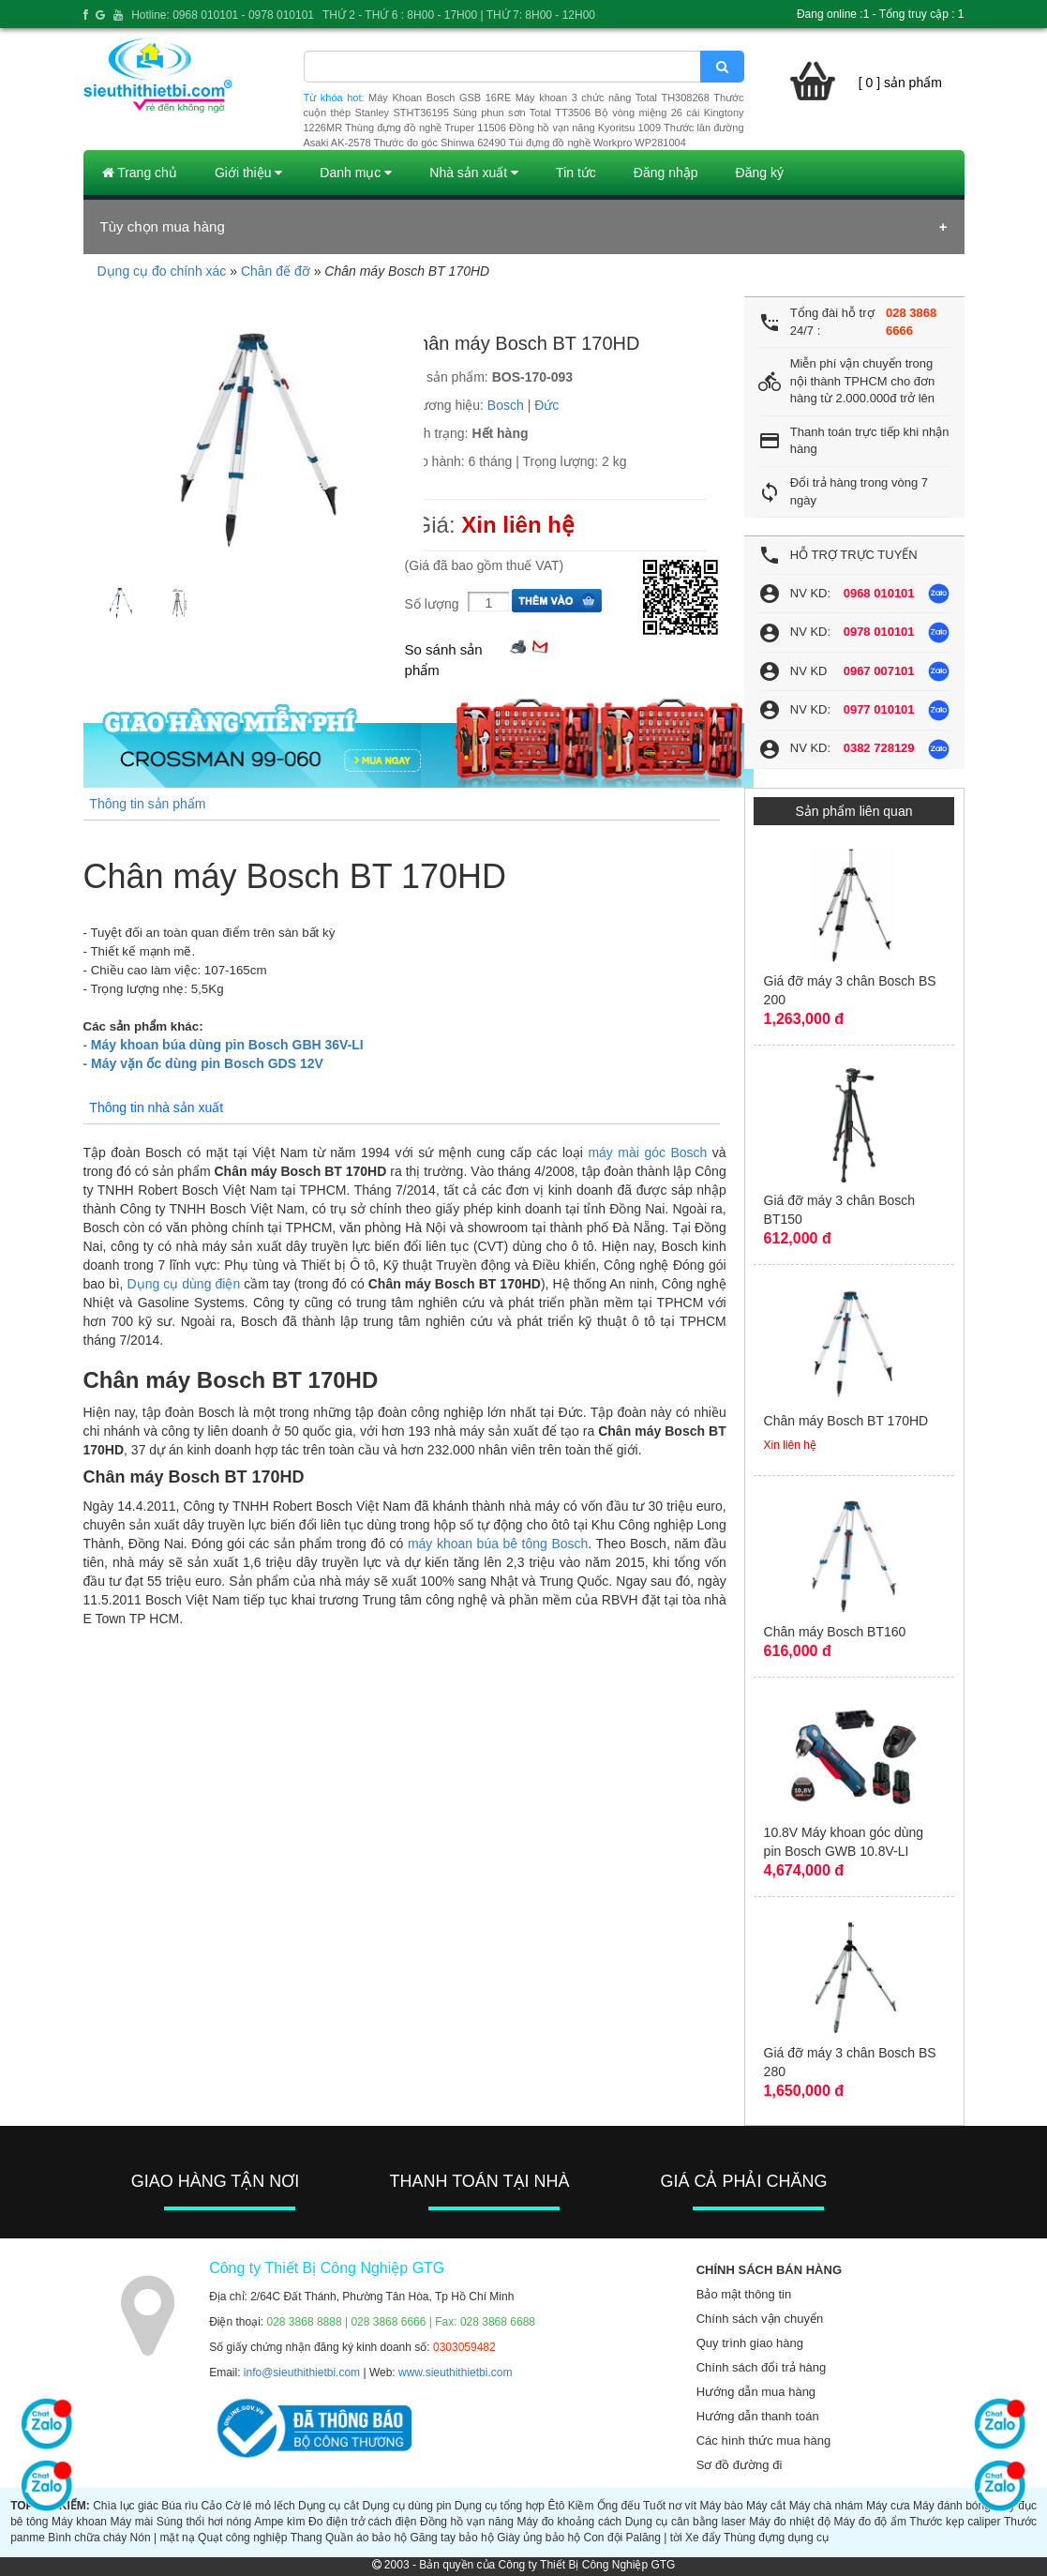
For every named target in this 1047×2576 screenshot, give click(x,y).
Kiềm (581, 2505)
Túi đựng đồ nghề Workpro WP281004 (597, 142)
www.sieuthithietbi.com (455, 2372)
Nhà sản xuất (473, 172)
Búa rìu (179, 2505)
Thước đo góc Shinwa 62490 (440, 142)
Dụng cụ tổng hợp (500, 2505)
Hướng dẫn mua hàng (755, 2392)
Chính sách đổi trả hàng (761, 2367)
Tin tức (576, 172)
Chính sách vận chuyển (759, 2319)
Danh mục (356, 172)
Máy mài (132, 2521)
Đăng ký (760, 172)
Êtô (555, 2505)
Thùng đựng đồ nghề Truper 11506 (425, 127)
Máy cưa (888, 2505)
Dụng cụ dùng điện (184, 1283)
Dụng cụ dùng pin (407, 2505)
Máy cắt (765, 2505)
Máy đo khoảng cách (568, 2521)
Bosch (505, 405)
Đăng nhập (666, 172)
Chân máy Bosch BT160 (835, 1631)
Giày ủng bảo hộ (538, 2537)
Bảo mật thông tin (743, 2294)
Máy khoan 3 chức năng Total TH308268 (613, 97)
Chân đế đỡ (275, 271)
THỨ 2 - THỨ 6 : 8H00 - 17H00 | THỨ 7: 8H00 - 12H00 (458, 15)
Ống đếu (618, 2505)
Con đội (603, 2537)
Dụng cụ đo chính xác (162, 271)
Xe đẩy (703, 2537)
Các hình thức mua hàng (763, 2440)
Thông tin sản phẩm (147, 803)
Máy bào (720, 2505)
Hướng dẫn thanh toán (757, 2416)
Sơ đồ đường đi (739, 2465)
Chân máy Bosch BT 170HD (846, 1420)
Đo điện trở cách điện (362, 2521)
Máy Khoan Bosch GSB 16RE (439, 97)
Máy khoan (79, 2521)
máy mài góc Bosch (647, 1152)
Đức (546, 405)
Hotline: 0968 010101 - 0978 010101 (222, 15)
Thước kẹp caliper (954, 2521)
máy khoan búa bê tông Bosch (498, 1543)
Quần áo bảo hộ (366, 2537)
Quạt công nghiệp (242, 2537)
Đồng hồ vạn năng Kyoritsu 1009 (585, 127)
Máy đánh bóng (952, 2505)
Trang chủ (139, 172)
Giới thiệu (248, 172)
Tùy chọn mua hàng (162, 226)
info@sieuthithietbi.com (302, 2372)
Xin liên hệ (518, 524)
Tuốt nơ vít (669, 2505)
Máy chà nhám (826, 2505)
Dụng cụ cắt (328, 2505)
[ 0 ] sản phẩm (900, 82)
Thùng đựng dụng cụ (776, 2537)
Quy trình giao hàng (749, 2343)
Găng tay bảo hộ (451, 2537)
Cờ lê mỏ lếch (259, 2505)
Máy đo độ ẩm (870, 2521)
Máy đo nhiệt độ (789, 2521)
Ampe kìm (279, 2521)
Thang (306, 2537)
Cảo (211, 2505)
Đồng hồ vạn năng (467, 2521)
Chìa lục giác (125, 2505)
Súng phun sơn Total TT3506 (522, 112)
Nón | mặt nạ (162, 2537)
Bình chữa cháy (87, 2537)
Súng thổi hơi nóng (204, 2521)
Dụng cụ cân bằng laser (685, 2521)
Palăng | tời (654, 2537)
